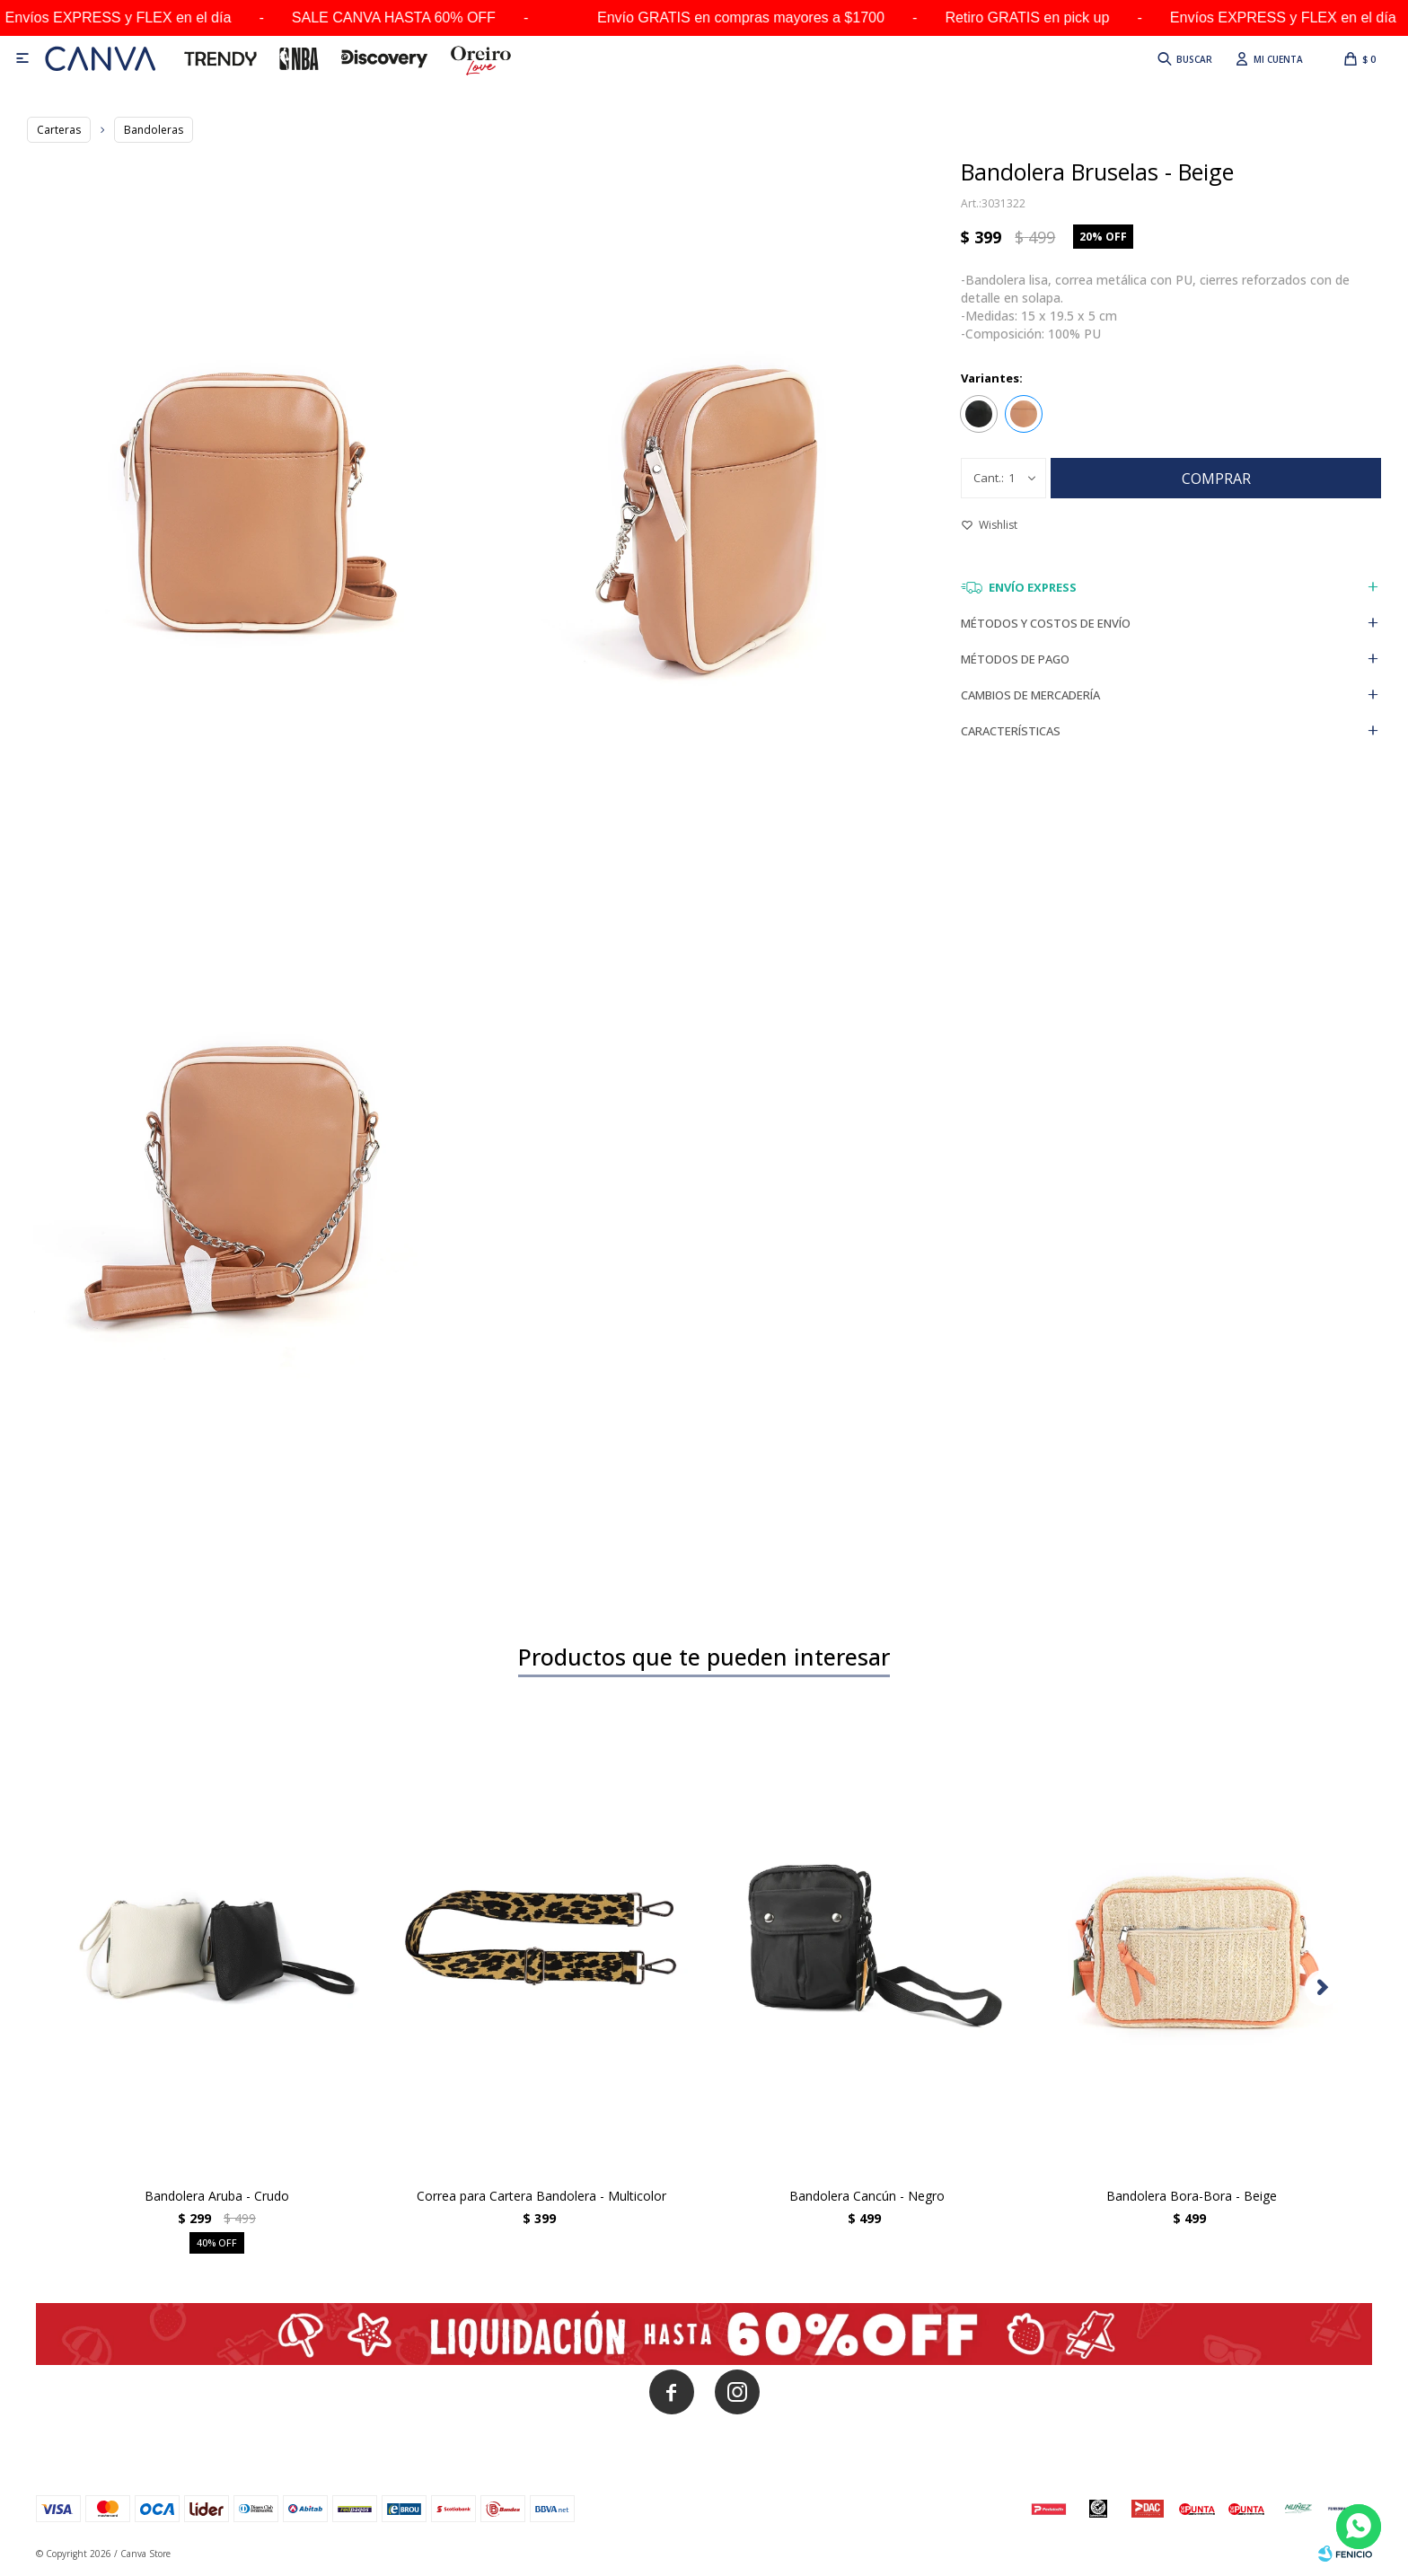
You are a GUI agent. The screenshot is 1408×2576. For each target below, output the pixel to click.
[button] (1323, 1988)
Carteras (59, 129)
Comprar (1216, 478)
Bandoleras (153, 129)
